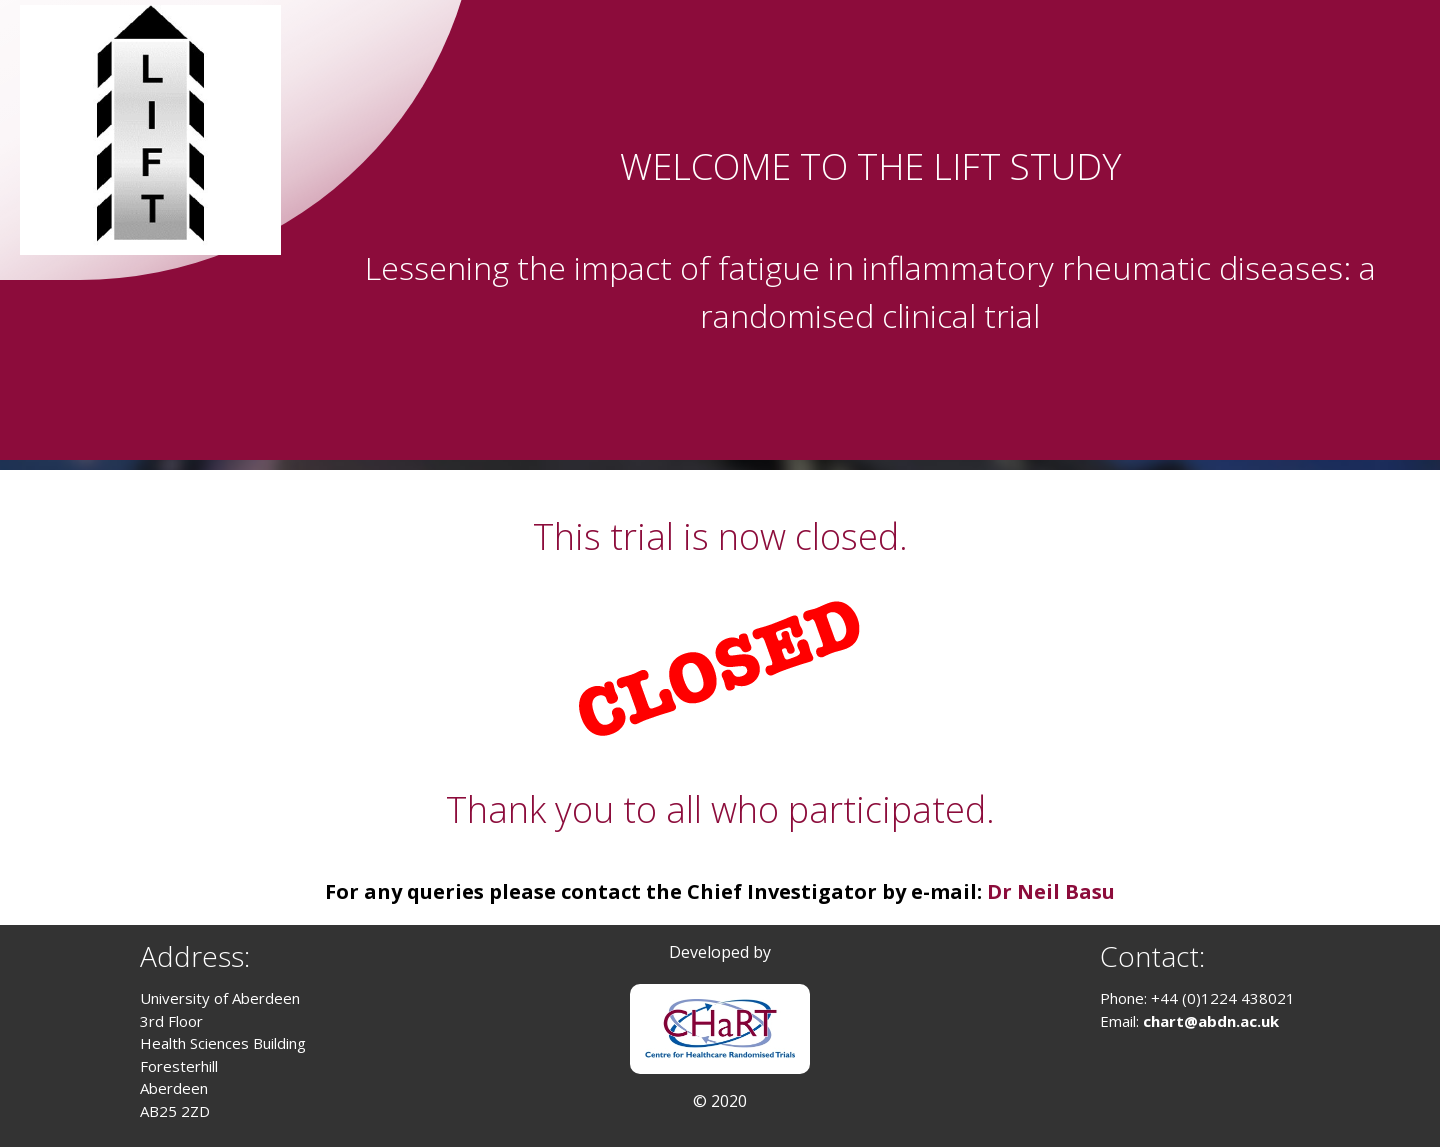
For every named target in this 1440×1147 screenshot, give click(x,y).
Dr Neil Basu (1051, 891)
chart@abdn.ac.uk (1211, 1021)
